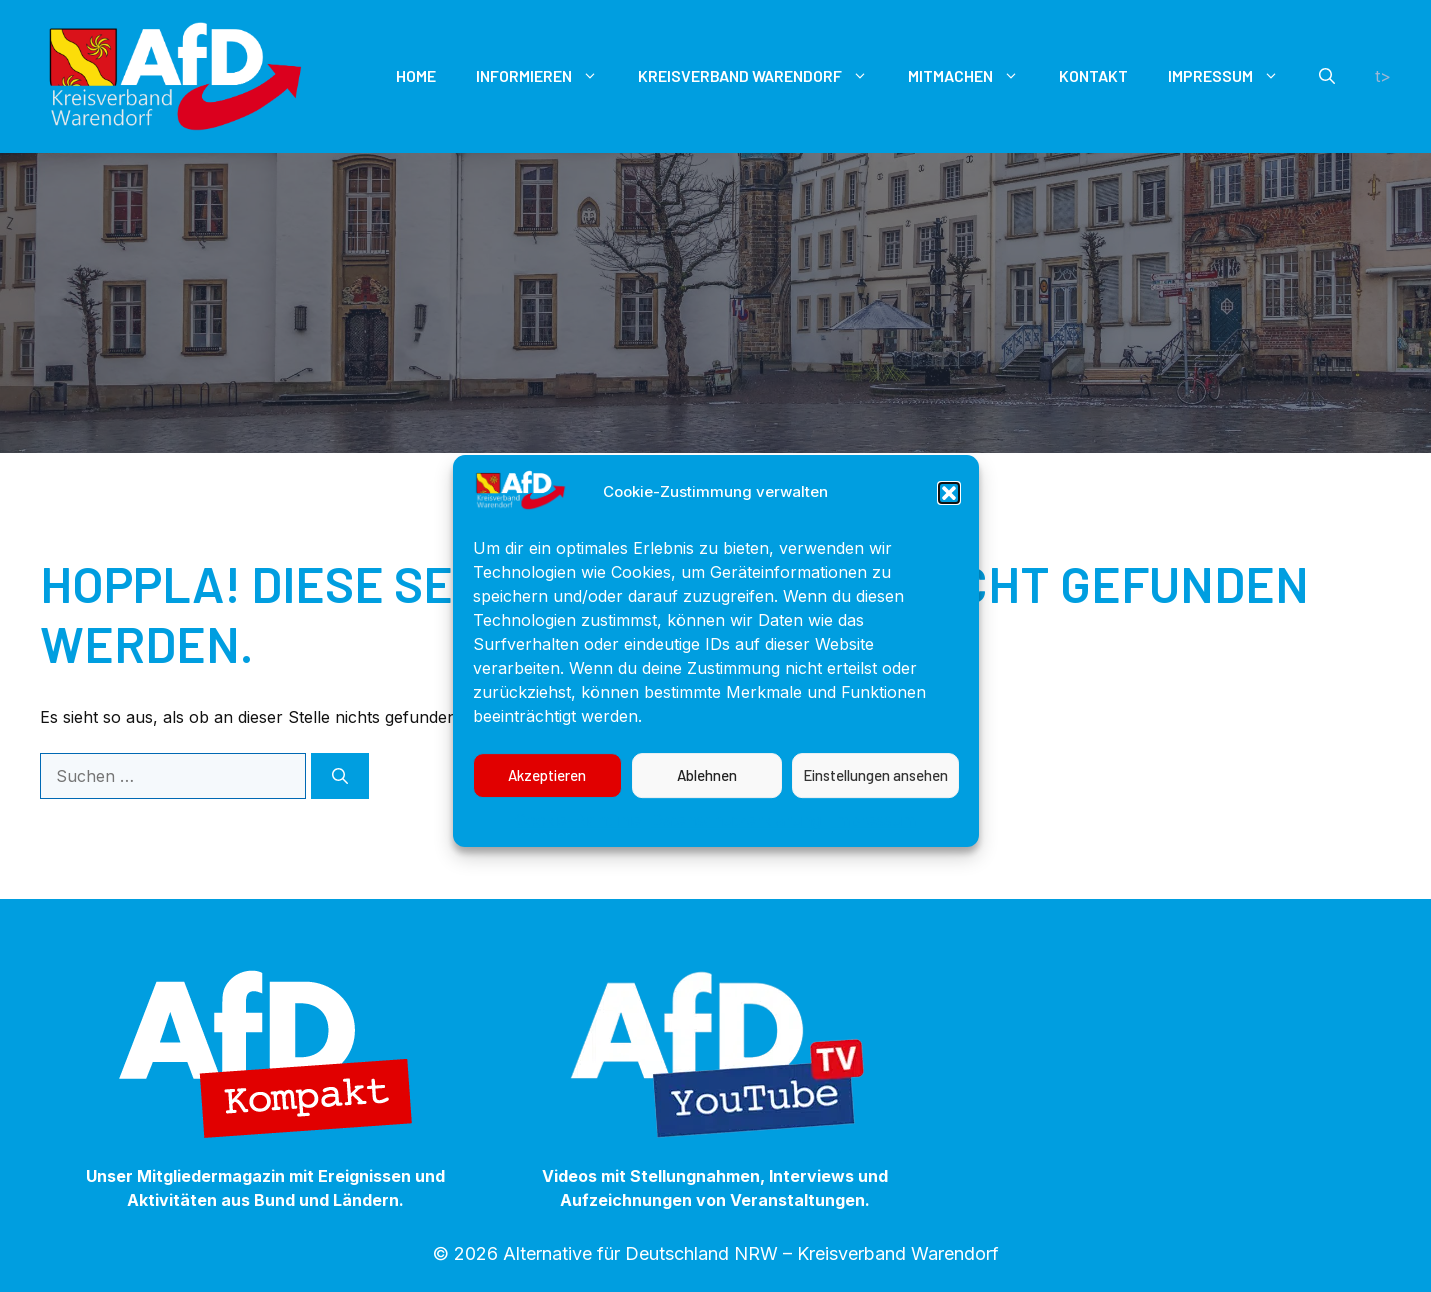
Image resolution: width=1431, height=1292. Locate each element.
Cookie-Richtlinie (578, 839)
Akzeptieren (547, 795)
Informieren (547, 76)
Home (416, 75)
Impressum (873, 839)
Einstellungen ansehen (875, 795)
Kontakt (1093, 75)
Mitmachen (973, 76)
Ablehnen (707, 795)
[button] (949, 512)
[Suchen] (340, 776)
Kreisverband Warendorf (763, 76)
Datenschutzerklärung (736, 839)
